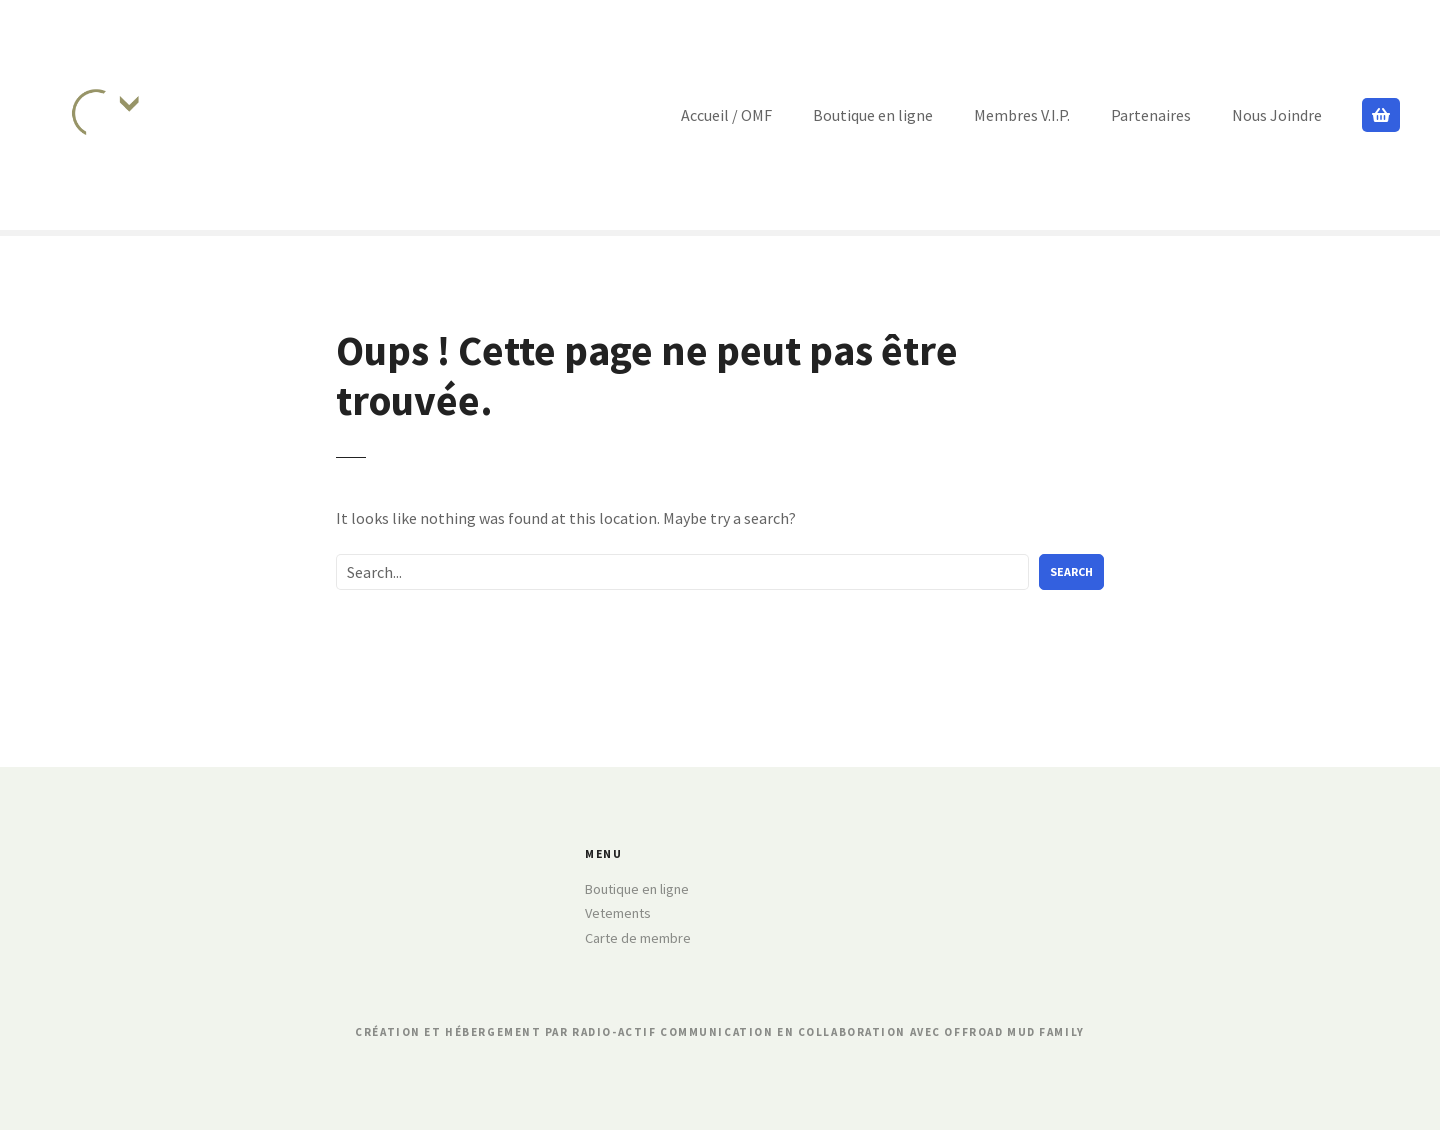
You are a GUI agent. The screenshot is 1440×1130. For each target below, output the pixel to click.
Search (1071, 571)
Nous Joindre (1277, 115)
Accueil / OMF (726, 115)
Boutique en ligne (873, 115)
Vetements (618, 913)
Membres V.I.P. (1022, 115)
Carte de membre (638, 938)
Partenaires (1151, 115)
